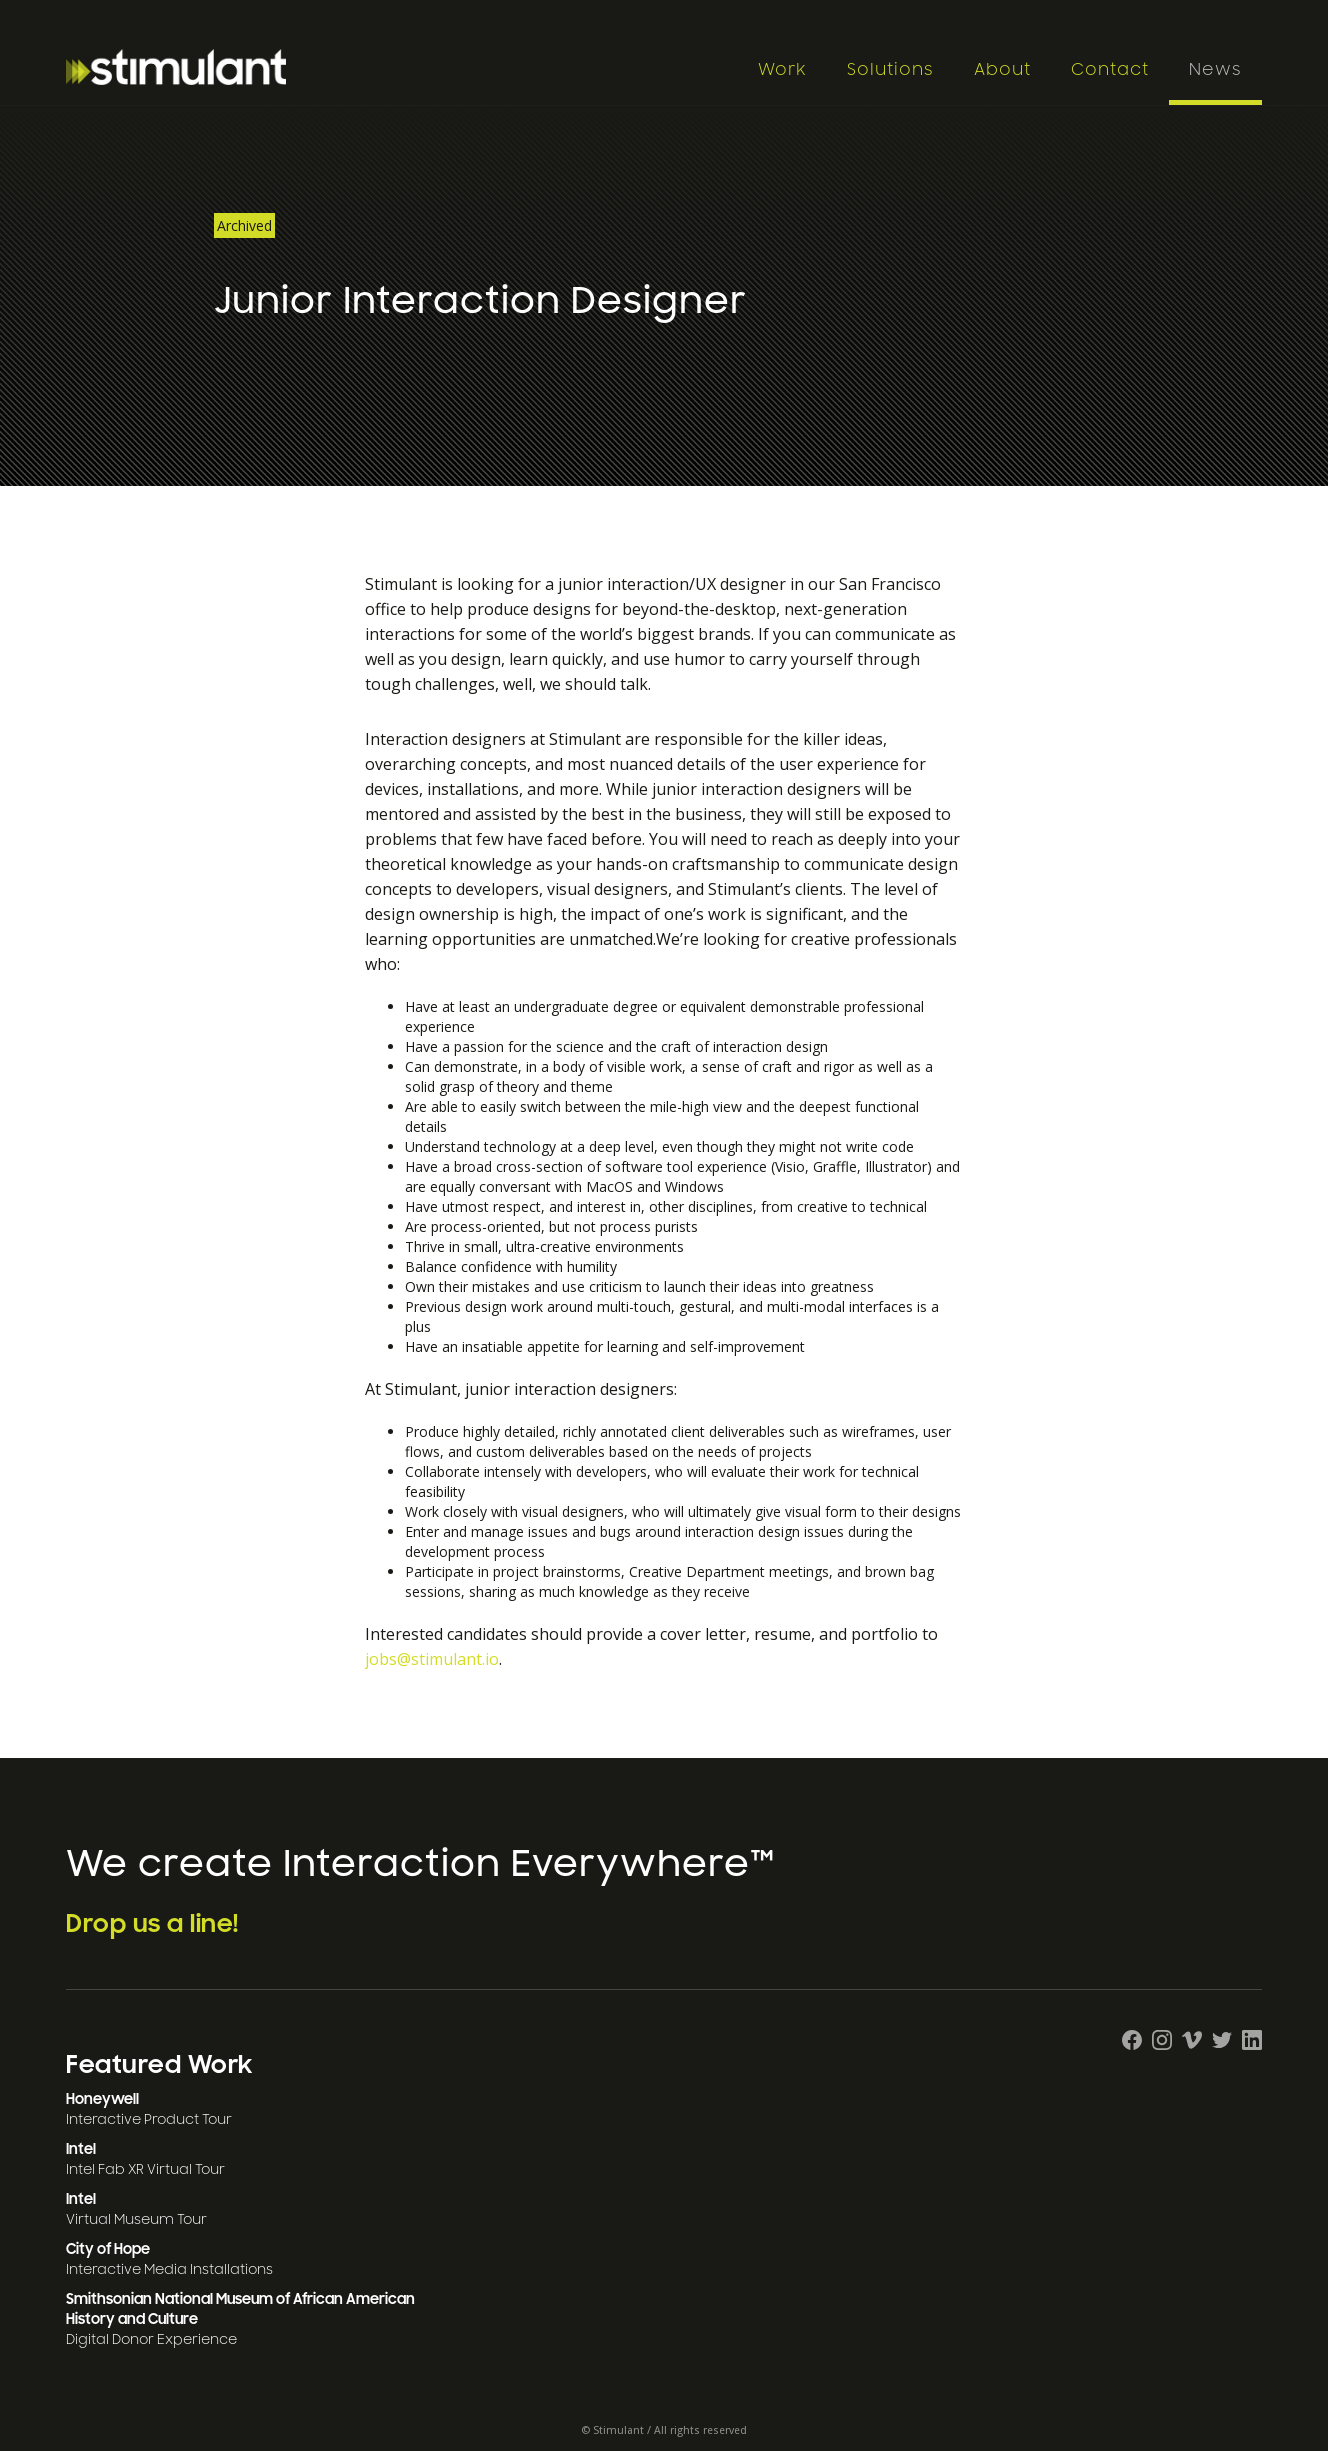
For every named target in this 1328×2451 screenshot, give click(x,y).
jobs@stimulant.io (432, 1659)
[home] (401, 67)
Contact (1110, 70)
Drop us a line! (152, 1924)
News (1215, 70)
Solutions (890, 70)
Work (782, 70)
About (1002, 70)
